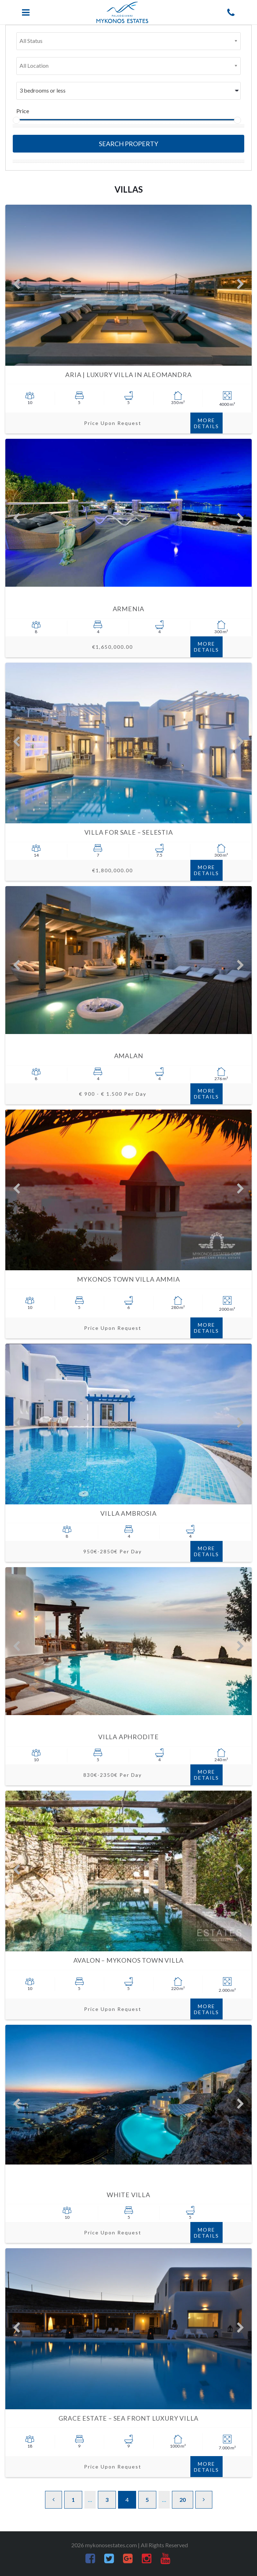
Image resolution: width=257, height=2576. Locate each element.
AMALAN (128, 1056)
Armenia (129, 609)
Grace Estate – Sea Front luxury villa (128, 2418)
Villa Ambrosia (128, 1513)
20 (182, 2499)
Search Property (128, 144)
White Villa (128, 2195)
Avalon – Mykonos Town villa (128, 1960)
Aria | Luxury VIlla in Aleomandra (128, 374)
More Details (206, 423)
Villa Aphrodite (128, 1737)
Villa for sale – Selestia (128, 832)
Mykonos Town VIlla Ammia (128, 1279)
